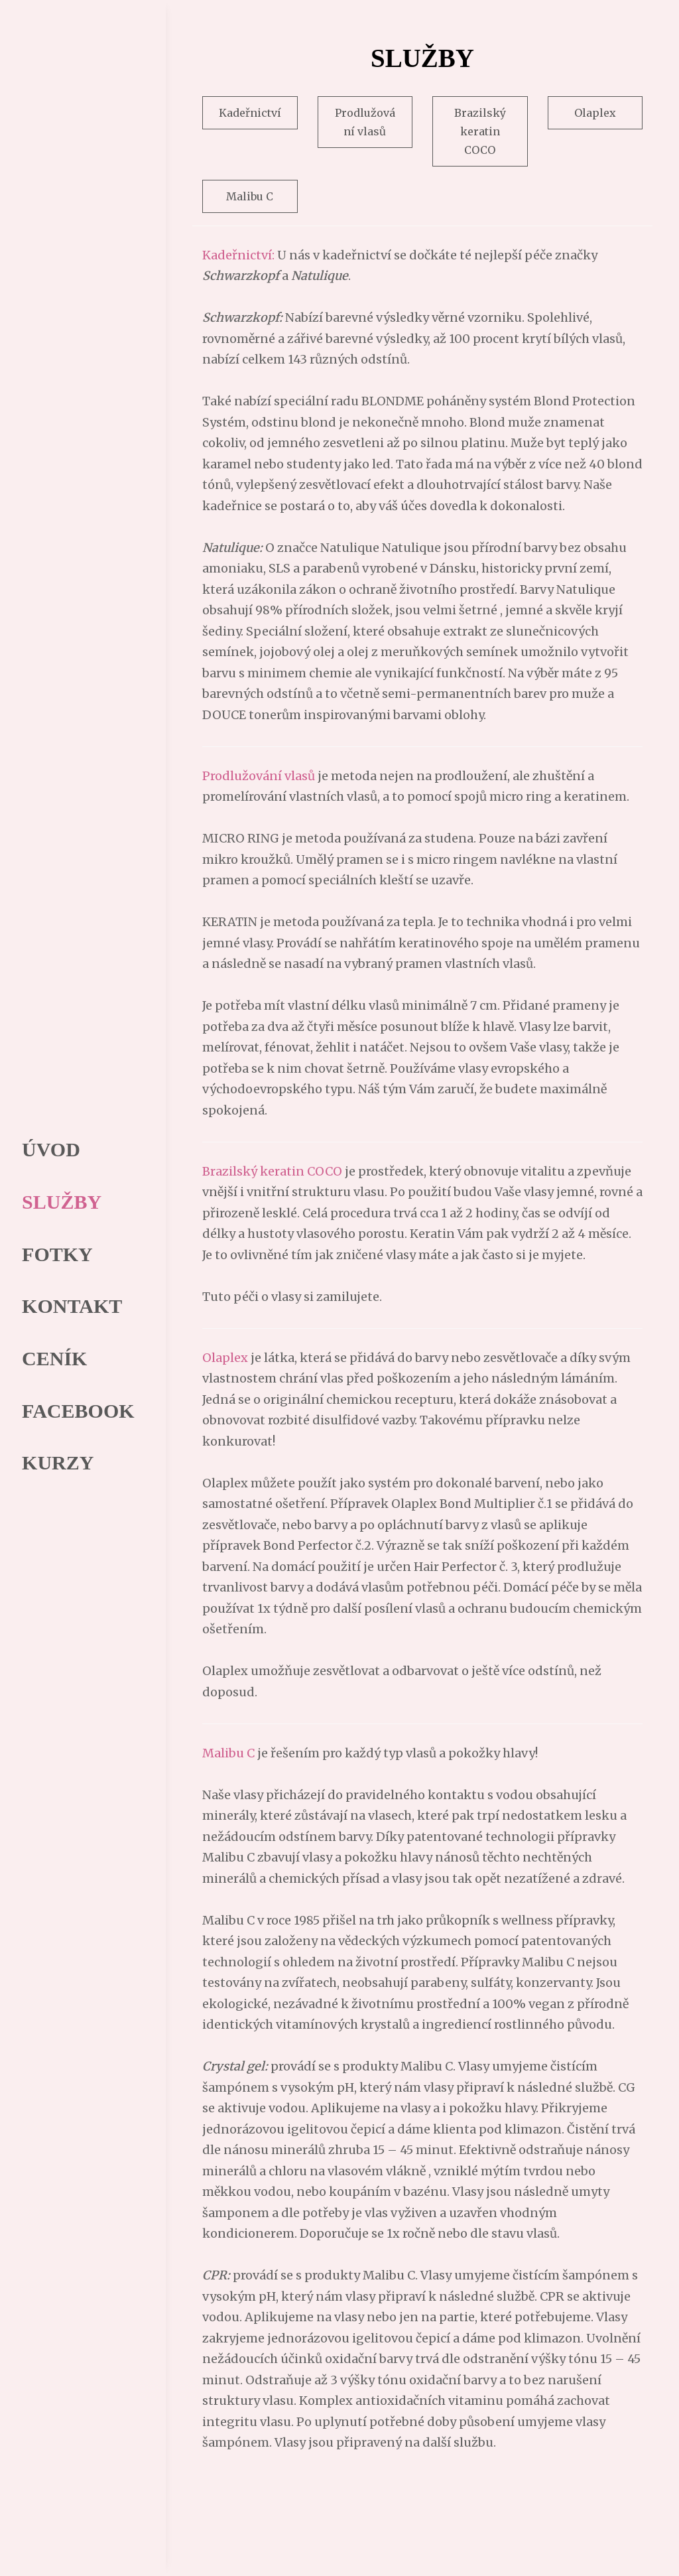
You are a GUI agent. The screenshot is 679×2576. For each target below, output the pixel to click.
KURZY (52, 1466)
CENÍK (49, 1360)
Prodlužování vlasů (365, 122)
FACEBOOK (73, 1413)
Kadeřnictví (250, 112)
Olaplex (595, 112)
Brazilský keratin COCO (480, 131)
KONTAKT (67, 1306)
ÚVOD (46, 1146)
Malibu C (249, 196)
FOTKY (52, 1253)
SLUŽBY (56, 1199)
